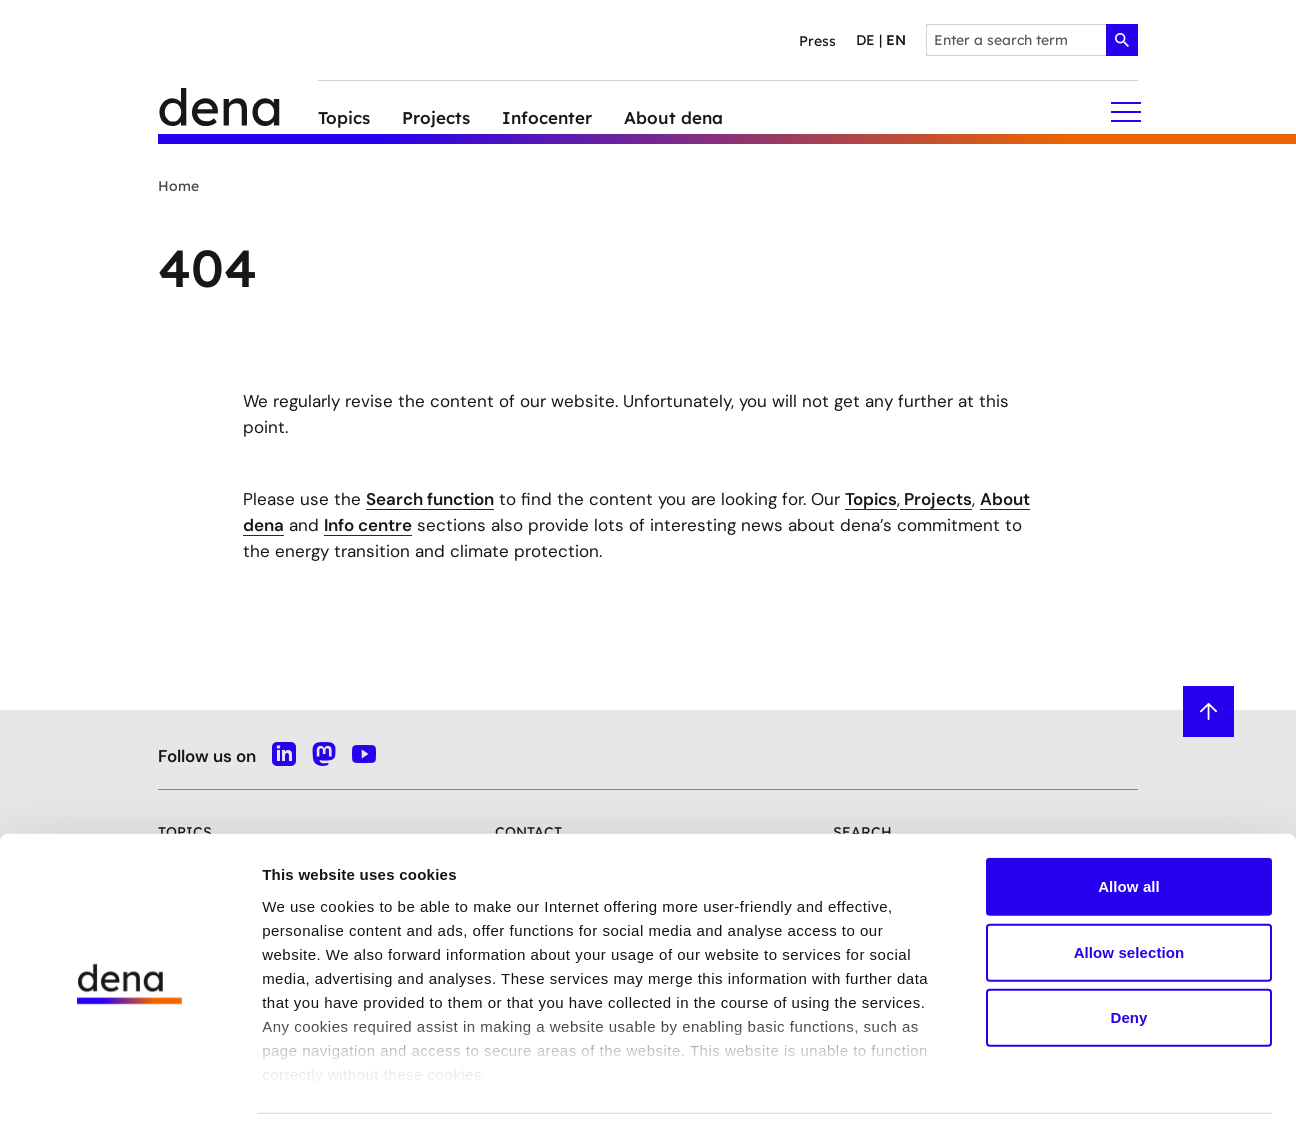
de (865, 40)
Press (817, 41)
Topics (871, 499)
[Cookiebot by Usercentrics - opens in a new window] (129, 1083)
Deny (1128, 947)
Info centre (368, 525)
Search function (430, 499)
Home (178, 186)
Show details (1049, 1082)
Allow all (1129, 816)
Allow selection (1129, 881)
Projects (936, 499)
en (896, 40)
